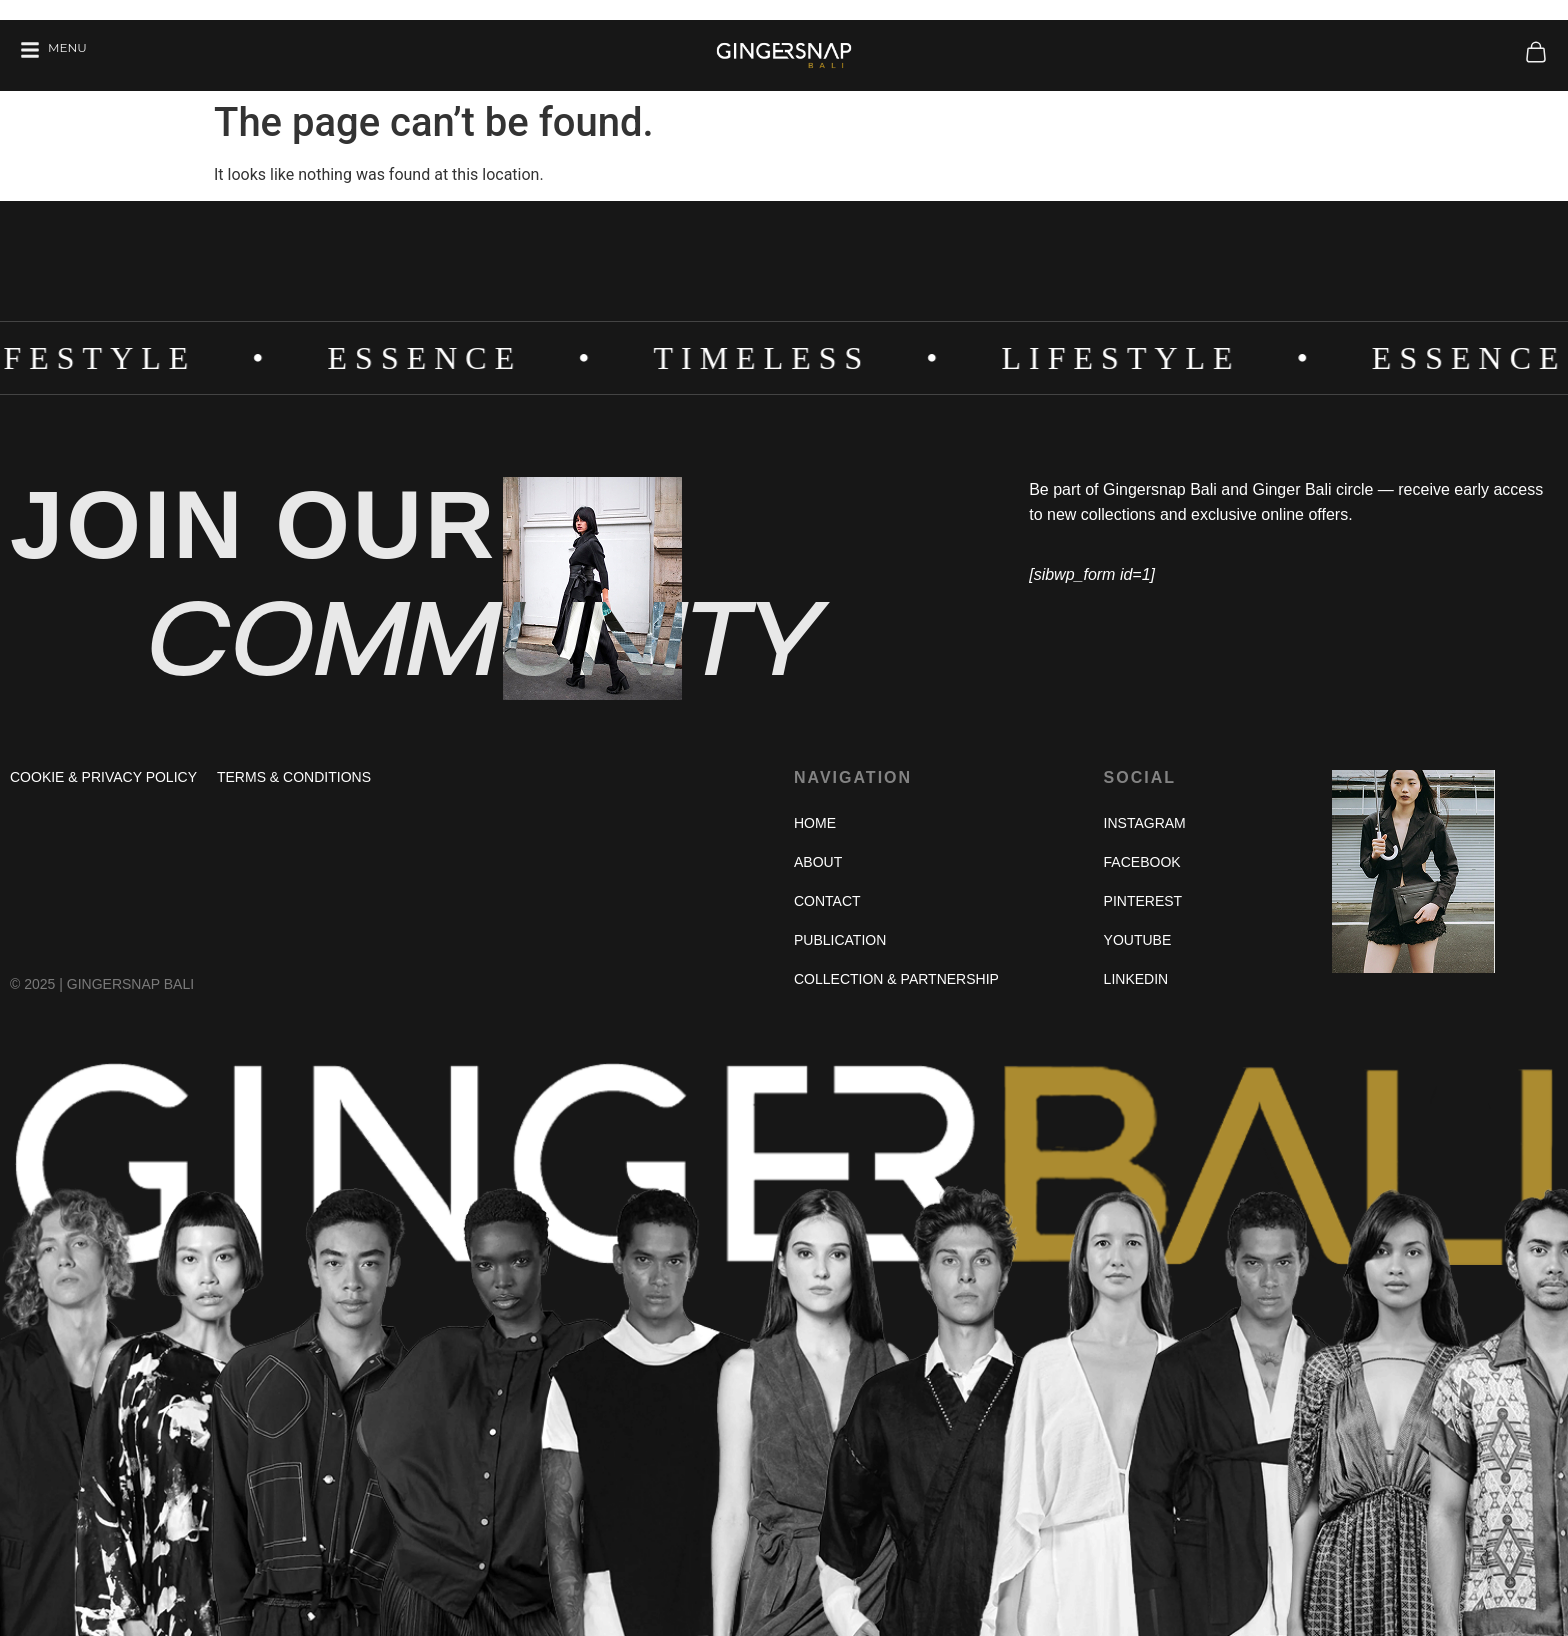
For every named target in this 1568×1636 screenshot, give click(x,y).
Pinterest (1143, 901)
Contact (827, 901)
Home (815, 823)
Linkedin (1136, 979)
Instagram (1145, 823)
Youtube (1138, 940)
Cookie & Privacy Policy (103, 777)
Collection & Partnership (896, 979)
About (818, 862)
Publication (840, 940)
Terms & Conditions (294, 777)
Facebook (1142, 862)
